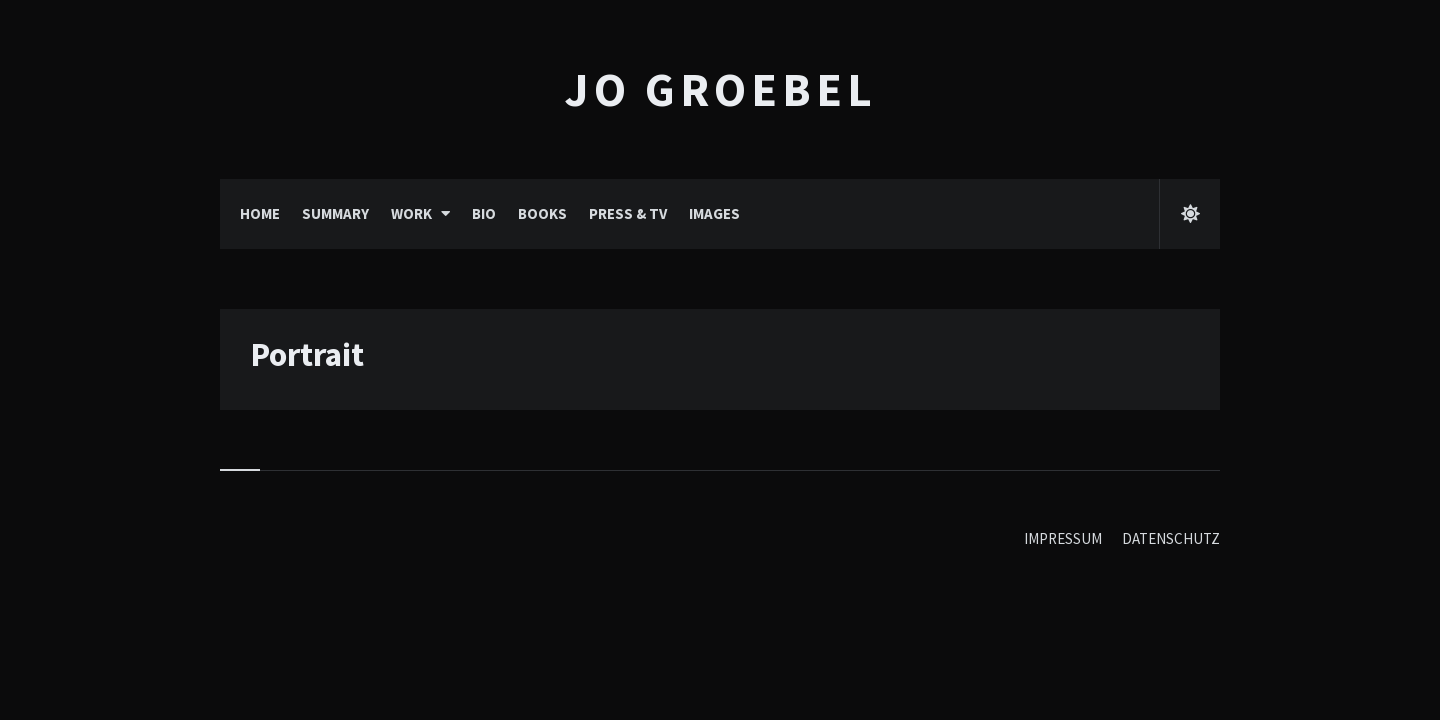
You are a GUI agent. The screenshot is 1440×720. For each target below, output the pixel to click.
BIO (484, 213)
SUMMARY (335, 213)
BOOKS (542, 213)
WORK (411, 213)
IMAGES (714, 213)
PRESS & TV (628, 213)
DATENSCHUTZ (1171, 538)
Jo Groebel (720, 89)
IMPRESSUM (1063, 538)
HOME (260, 213)
